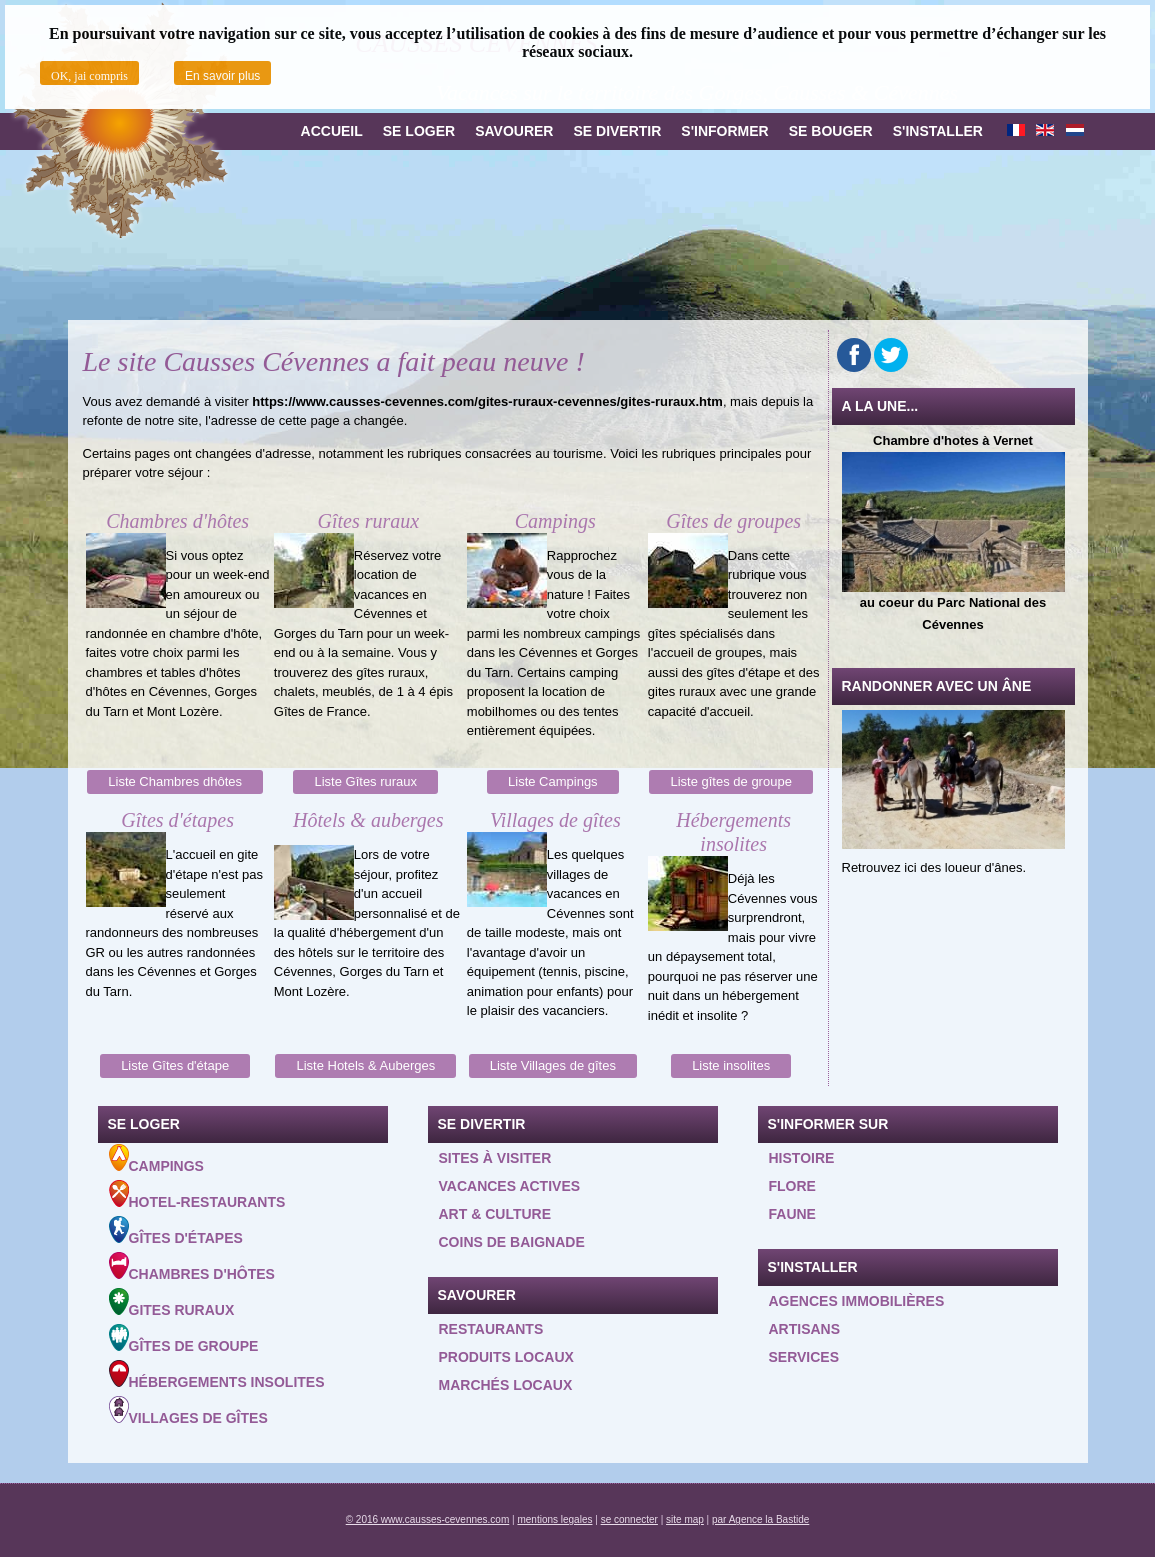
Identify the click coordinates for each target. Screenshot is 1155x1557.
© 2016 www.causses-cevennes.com (428, 1519)
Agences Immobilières (857, 1301)
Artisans (805, 1329)
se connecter (629, 1519)
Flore (792, 1186)
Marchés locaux (506, 1385)
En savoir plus (222, 76)
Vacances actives (510, 1186)
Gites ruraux (172, 1303)
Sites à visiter (495, 1158)
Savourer (514, 131)
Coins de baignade (512, 1242)
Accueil (332, 131)
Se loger (419, 131)
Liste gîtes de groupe (730, 781)
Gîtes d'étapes (176, 1231)
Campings (156, 1159)
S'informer (724, 131)
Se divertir (617, 131)
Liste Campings (553, 781)
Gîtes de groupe (184, 1339)
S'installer (938, 131)
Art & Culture (495, 1214)
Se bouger (831, 131)
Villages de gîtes (188, 1411)
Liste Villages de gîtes (553, 1065)
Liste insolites (731, 1065)
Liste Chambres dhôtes (175, 781)
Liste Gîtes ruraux (365, 781)
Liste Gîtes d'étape (175, 1065)
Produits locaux (506, 1357)
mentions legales (554, 1519)
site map (685, 1519)
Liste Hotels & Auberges (365, 1065)
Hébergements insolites (217, 1375)
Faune (792, 1214)
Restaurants (491, 1329)
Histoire (802, 1158)
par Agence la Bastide (760, 1519)
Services (804, 1357)
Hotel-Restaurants (197, 1195)
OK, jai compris (89, 76)
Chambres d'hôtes (192, 1267)
